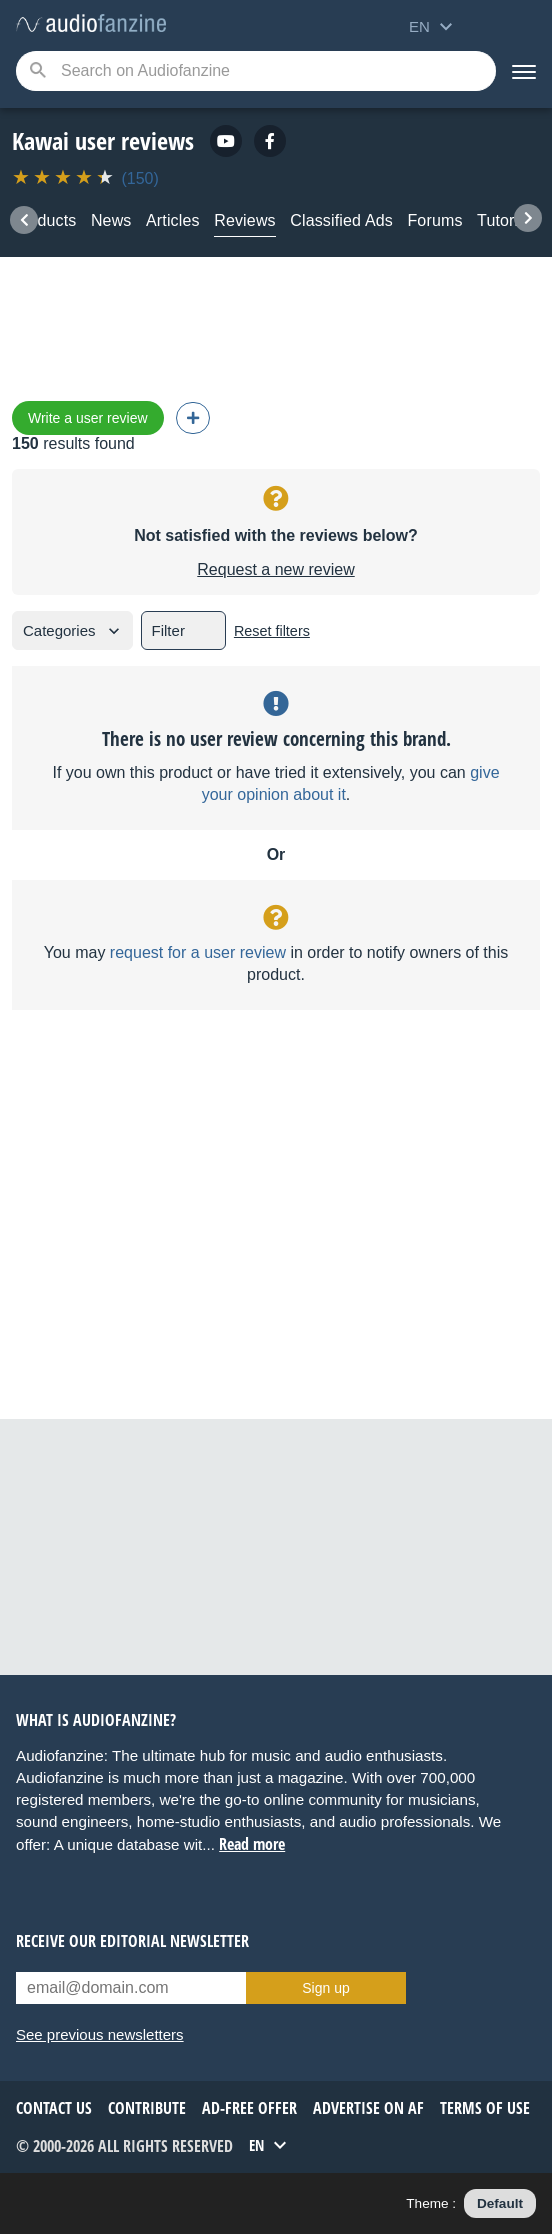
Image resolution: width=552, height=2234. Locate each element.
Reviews (245, 220)
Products (44, 220)
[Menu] (524, 71)
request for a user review (198, 952)
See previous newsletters (100, 2034)
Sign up (325, 1988)
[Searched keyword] (256, 71)
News (111, 220)
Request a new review (275, 569)
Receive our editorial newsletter (132, 1941)
